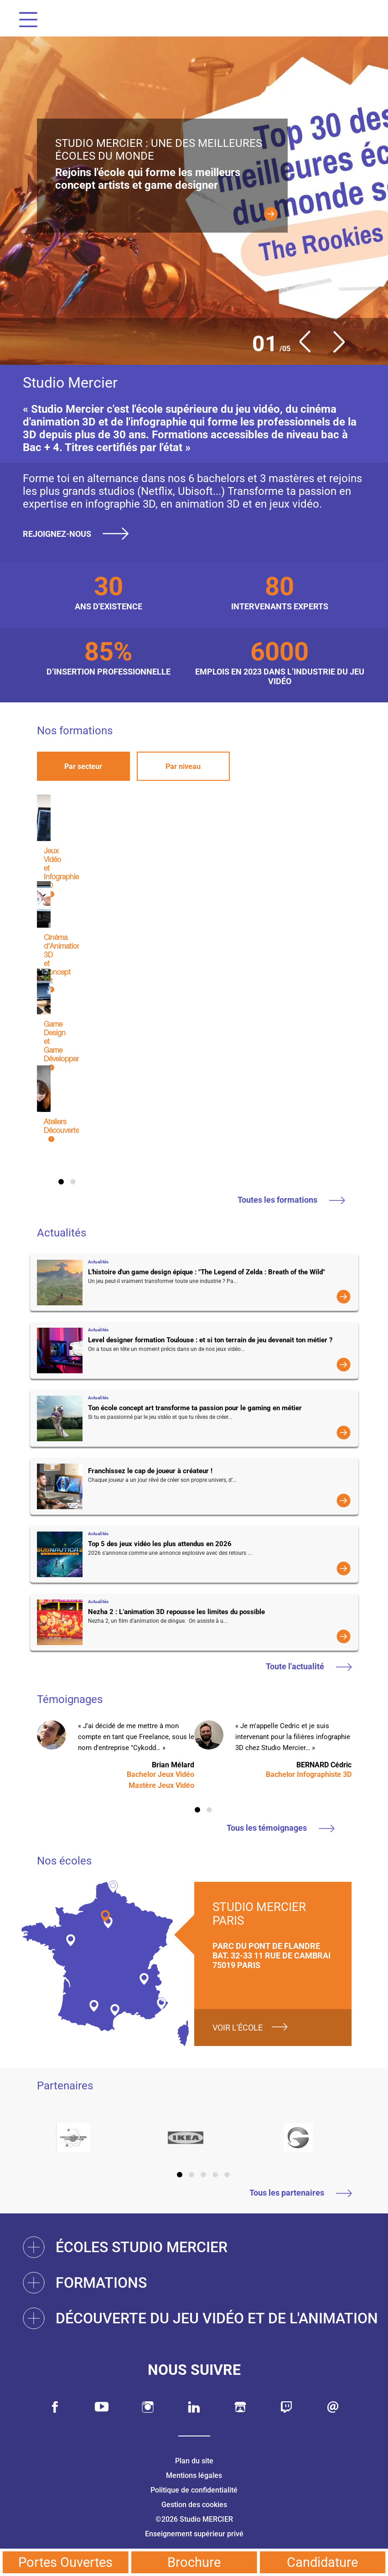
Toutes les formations (291, 1200)
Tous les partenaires (300, 2192)
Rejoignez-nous (79, 534)
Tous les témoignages (280, 1828)
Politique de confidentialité (194, 2490)
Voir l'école (237, 2027)
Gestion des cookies (194, 2504)
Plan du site (194, 2461)
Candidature (322, 2562)
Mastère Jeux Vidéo (161, 1785)
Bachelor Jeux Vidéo (160, 1774)
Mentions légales (194, 2475)
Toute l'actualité (309, 1666)
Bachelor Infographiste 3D (309, 1774)
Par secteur (83, 766)
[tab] (83, 766)
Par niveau (183, 766)
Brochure (194, 2562)
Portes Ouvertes (65, 2562)
